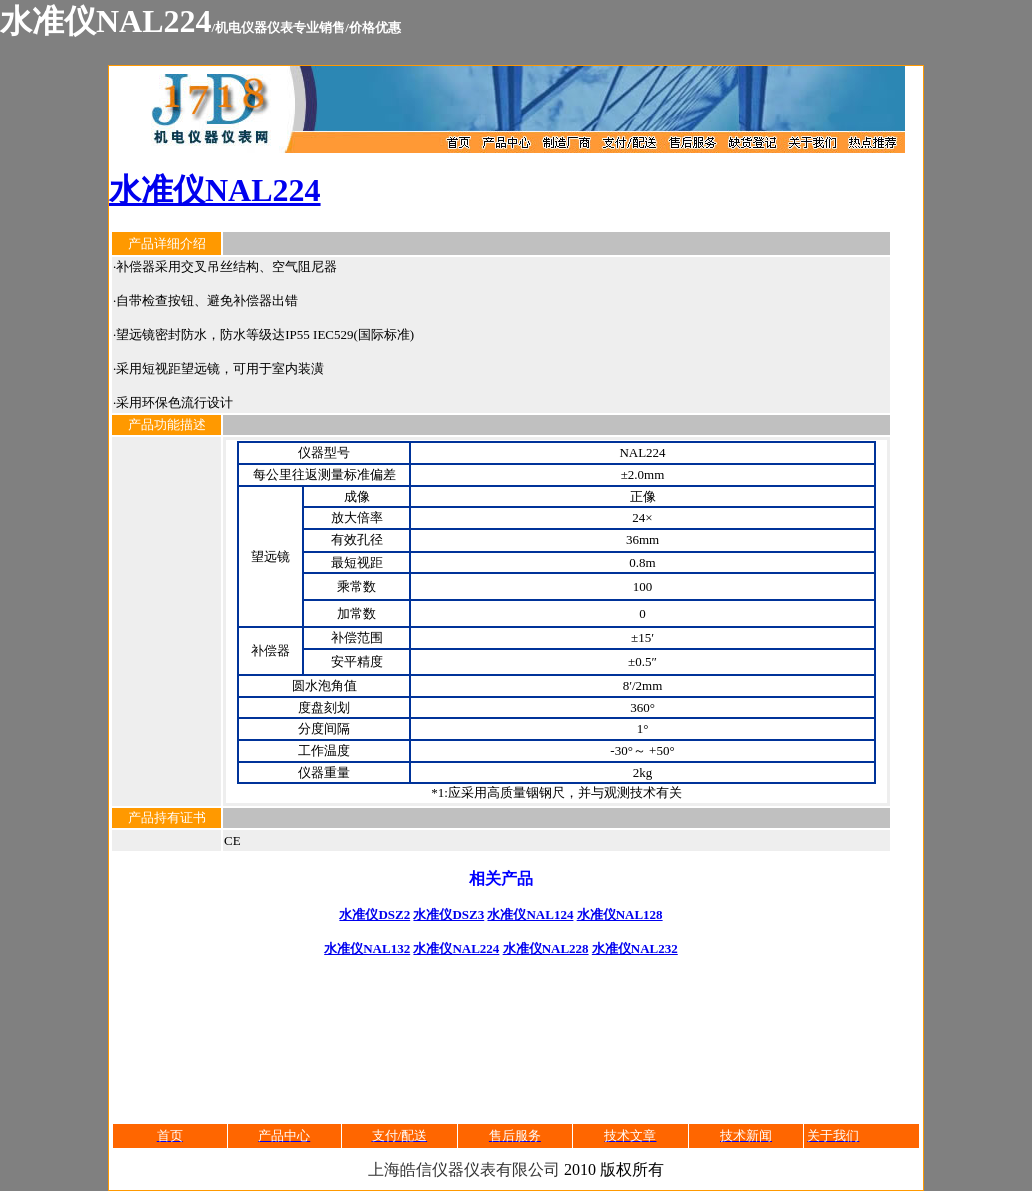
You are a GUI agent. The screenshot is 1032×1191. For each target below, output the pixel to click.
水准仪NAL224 (215, 190)
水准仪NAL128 (620, 914)
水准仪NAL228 (546, 948)
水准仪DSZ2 (374, 914)
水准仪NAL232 (635, 948)
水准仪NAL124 (530, 914)
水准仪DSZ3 (448, 914)
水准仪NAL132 (367, 948)
